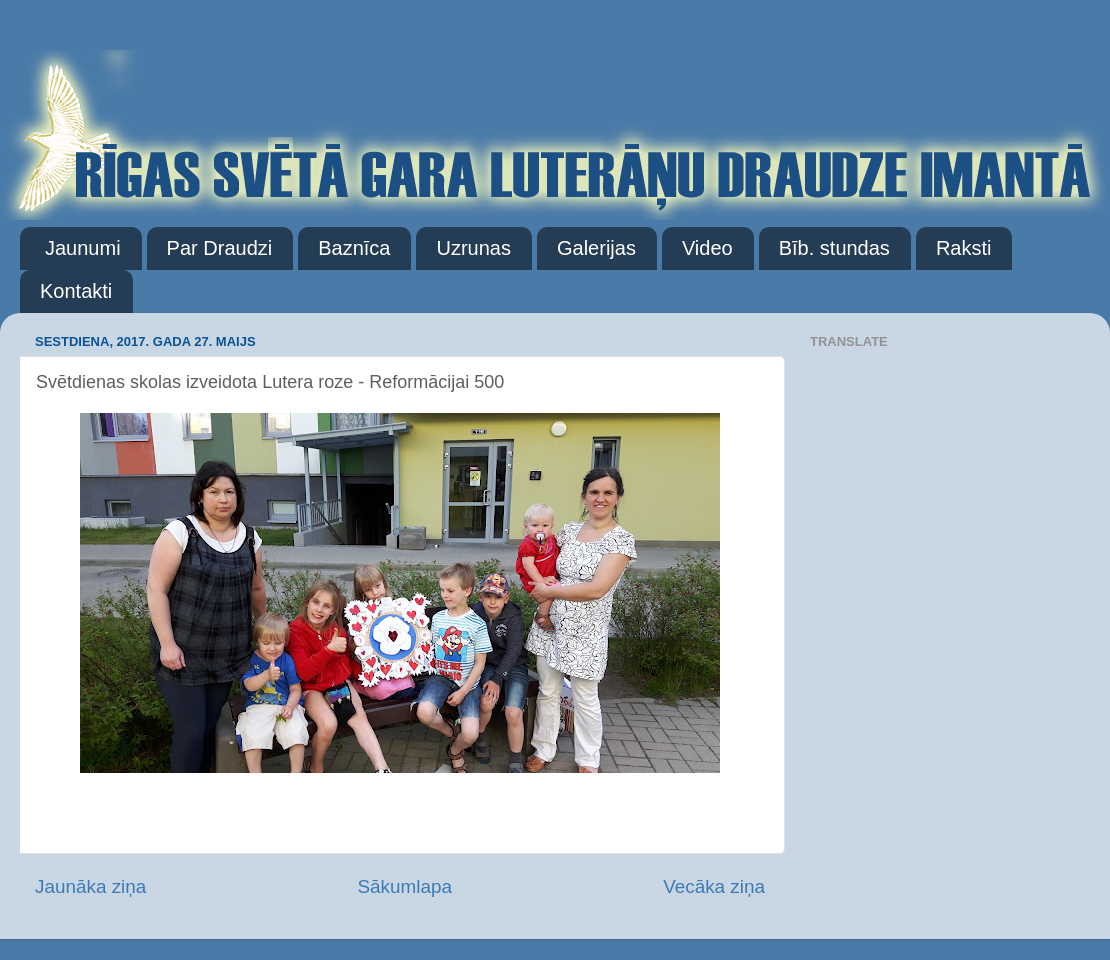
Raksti (964, 248)
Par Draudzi (220, 248)
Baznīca (354, 248)
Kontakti (76, 291)
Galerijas (596, 248)
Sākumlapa (404, 886)
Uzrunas (473, 248)
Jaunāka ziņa (90, 886)
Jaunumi (83, 248)
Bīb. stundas (834, 248)
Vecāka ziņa (714, 886)
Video (707, 248)
